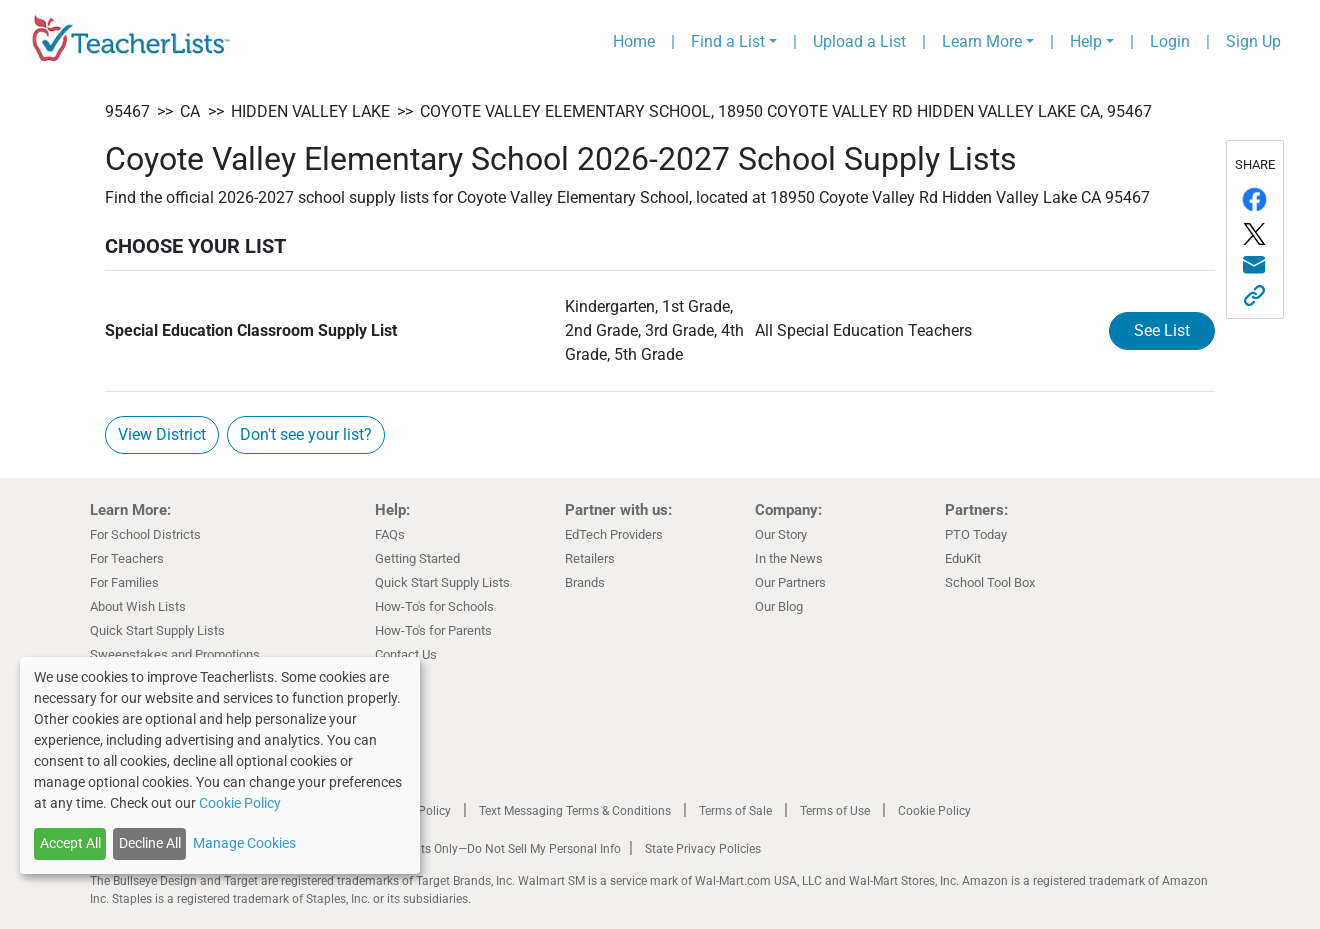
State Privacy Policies (703, 849)
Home (634, 41)
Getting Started (417, 558)
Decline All (150, 843)
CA (190, 111)
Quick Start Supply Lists (157, 630)
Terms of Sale (735, 811)
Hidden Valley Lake (310, 111)
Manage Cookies (244, 843)
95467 (127, 111)
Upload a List (859, 41)
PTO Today (976, 534)
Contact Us (406, 654)
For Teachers (127, 558)
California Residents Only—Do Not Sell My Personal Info (472, 849)
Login (1170, 41)
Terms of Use (835, 811)
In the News (789, 558)
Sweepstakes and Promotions (175, 654)
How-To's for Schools (434, 606)
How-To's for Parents (433, 630)
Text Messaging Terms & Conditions (575, 811)
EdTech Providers (614, 534)
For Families (124, 582)
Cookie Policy (934, 811)
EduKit (963, 558)
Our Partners (790, 582)
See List (1162, 330)
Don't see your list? (306, 434)
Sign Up (1253, 41)
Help (1086, 41)
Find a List (728, 41)
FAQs (390, 534)
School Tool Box (990, 582)
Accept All (70, 843)
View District (162, 434)
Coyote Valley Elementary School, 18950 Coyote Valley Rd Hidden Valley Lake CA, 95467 (786, 111)
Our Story (781, 534)
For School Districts (145, 534)
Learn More (982, 41)
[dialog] (220, 765)
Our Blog (779, 606)
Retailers (590, 558)
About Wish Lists (138, 606)
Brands (585, 582)
